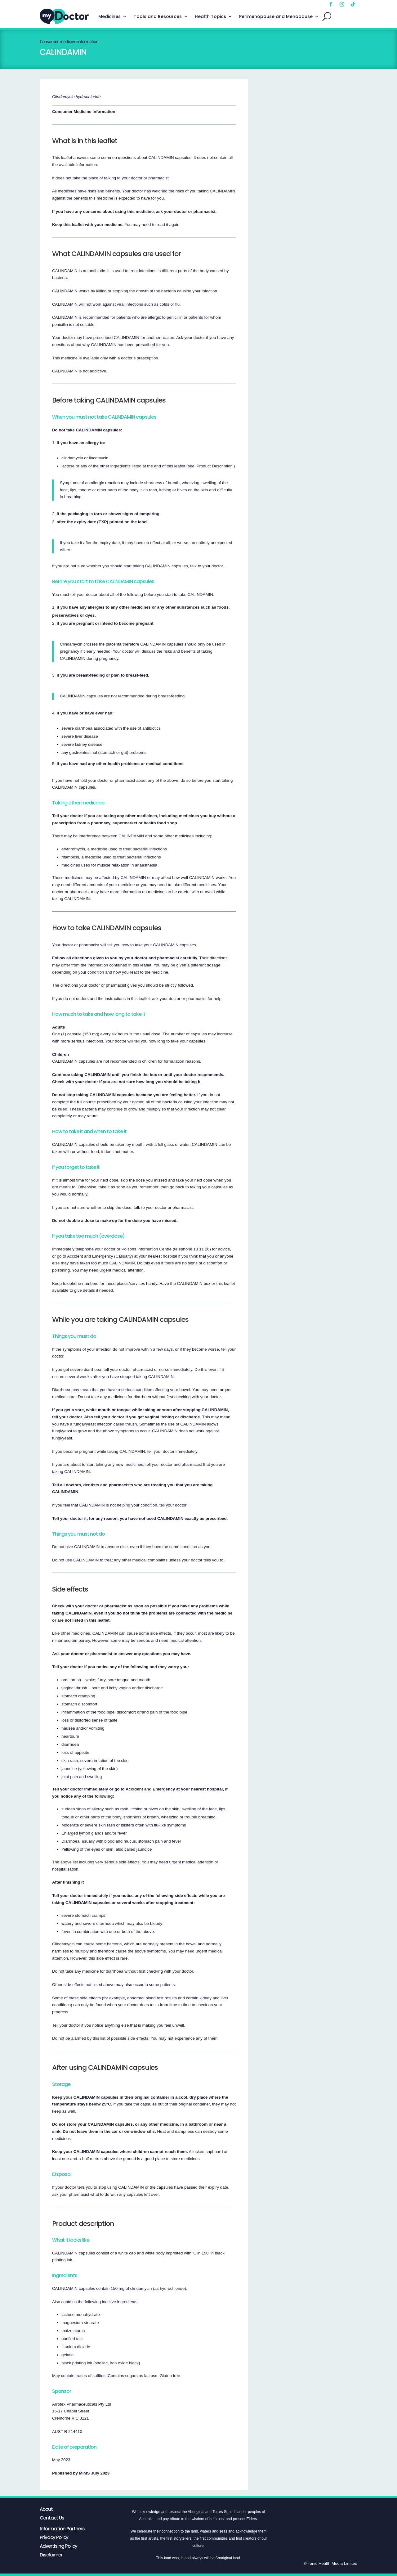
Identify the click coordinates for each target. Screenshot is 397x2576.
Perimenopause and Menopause (276, 16)
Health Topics (210, 16)
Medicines (109, 16)
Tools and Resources (158, 16)
